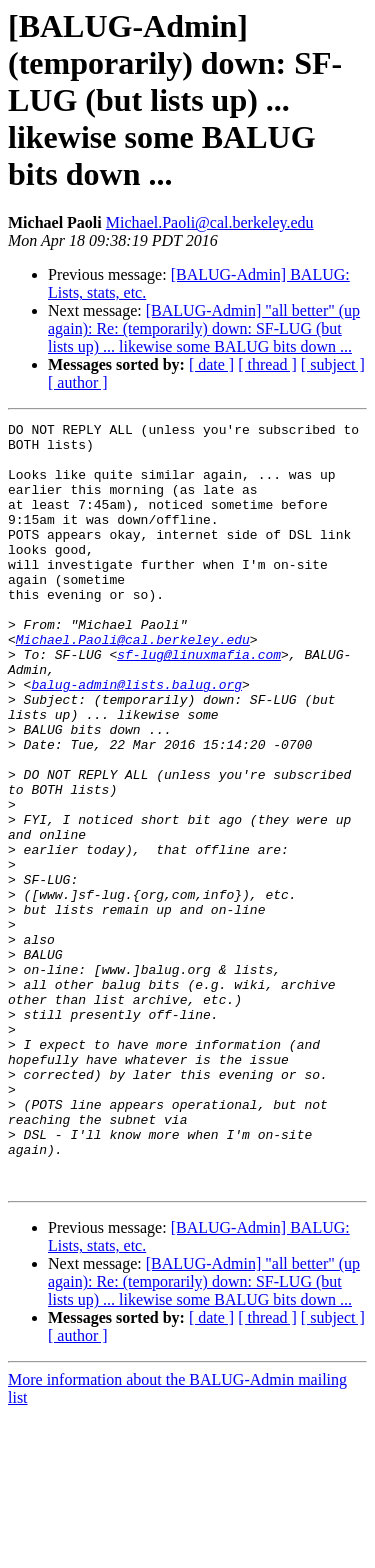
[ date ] (211, 364)
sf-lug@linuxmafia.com (199, 702)
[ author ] (78, 382)
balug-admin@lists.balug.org (136, 738)
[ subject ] (333, 364)
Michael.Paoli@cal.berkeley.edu (210, 222)
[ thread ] (267, 364)
